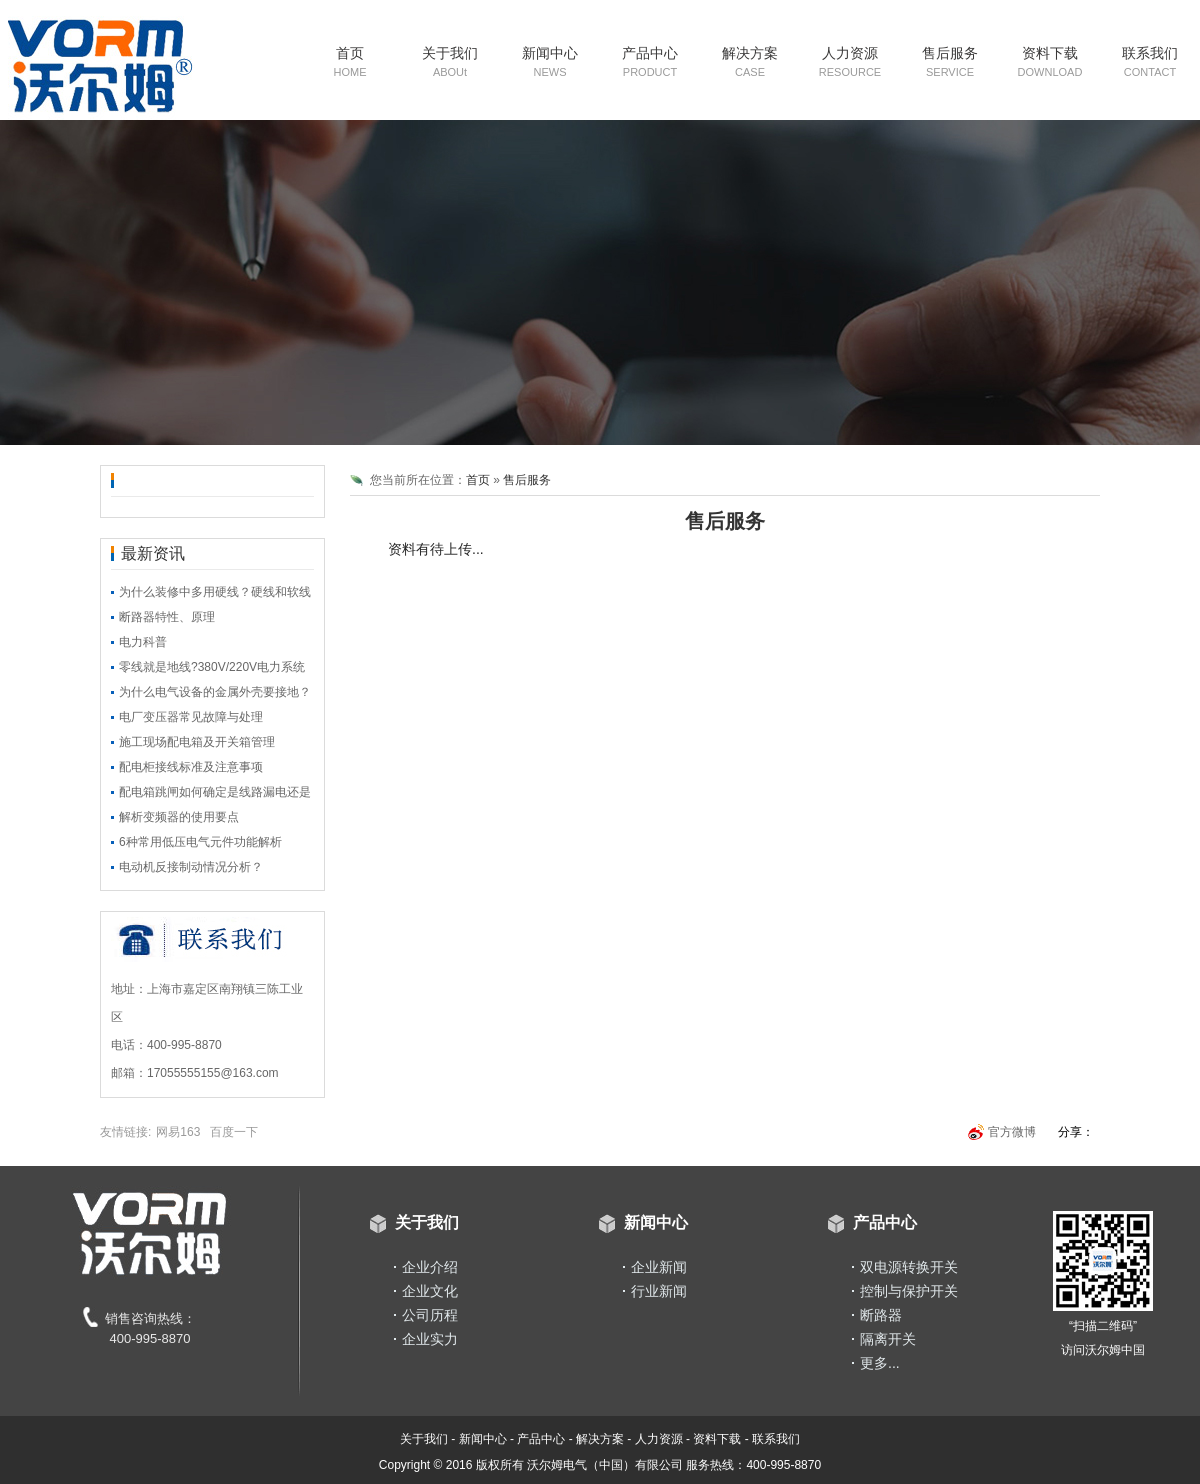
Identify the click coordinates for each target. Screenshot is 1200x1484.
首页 (350, 61)
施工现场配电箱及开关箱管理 (197, 742)
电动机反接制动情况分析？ (191, 867)
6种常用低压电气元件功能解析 (200, 842)
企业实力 (430, 1339)
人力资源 (850, 61)
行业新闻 (659, 1291)
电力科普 (143, 642)
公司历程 (430, 1315)
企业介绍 (430, 1267)
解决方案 (750, 61)
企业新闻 (659, 1267)
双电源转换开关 (909, 1267)
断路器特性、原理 (167, 617)
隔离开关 (888, 1339)
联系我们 (1150, 61)
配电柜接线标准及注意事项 (191, 767)
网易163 (178, 1132)
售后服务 (950, 61)
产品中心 (650, 61)
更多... (880, 1363)
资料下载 (1050, 61)
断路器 (881, 1315)
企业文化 (430, 1291)
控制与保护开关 (909, 1291)
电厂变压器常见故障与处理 (191, 717)
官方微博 (1012, 1132)
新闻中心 (550, 61)
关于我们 (450, 61)
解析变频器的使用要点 (179, 817)
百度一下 (234, 1132)
